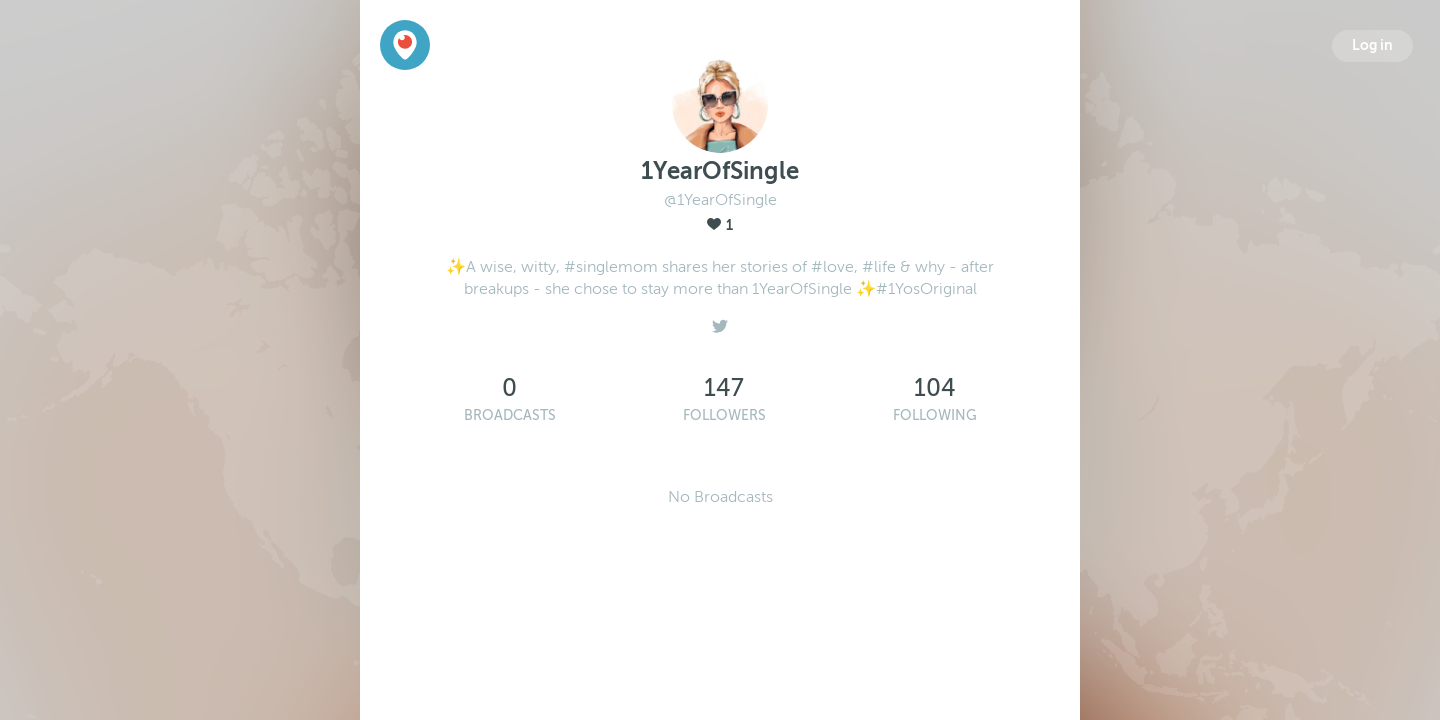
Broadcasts (510, 415)
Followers (724, 415)
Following (935, 415)
